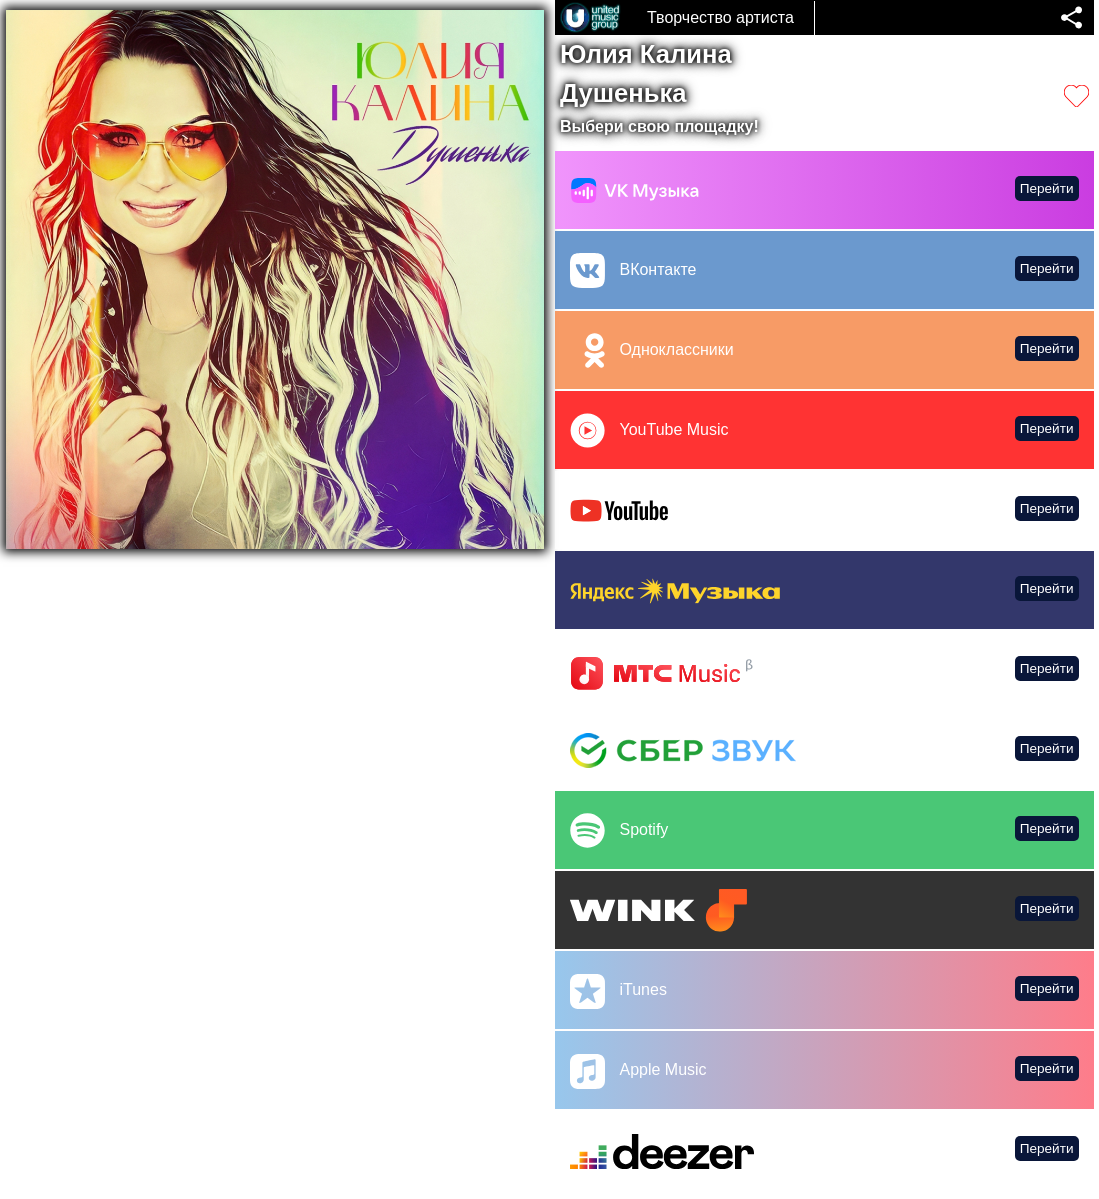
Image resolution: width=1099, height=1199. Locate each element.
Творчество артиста (720, 17)
